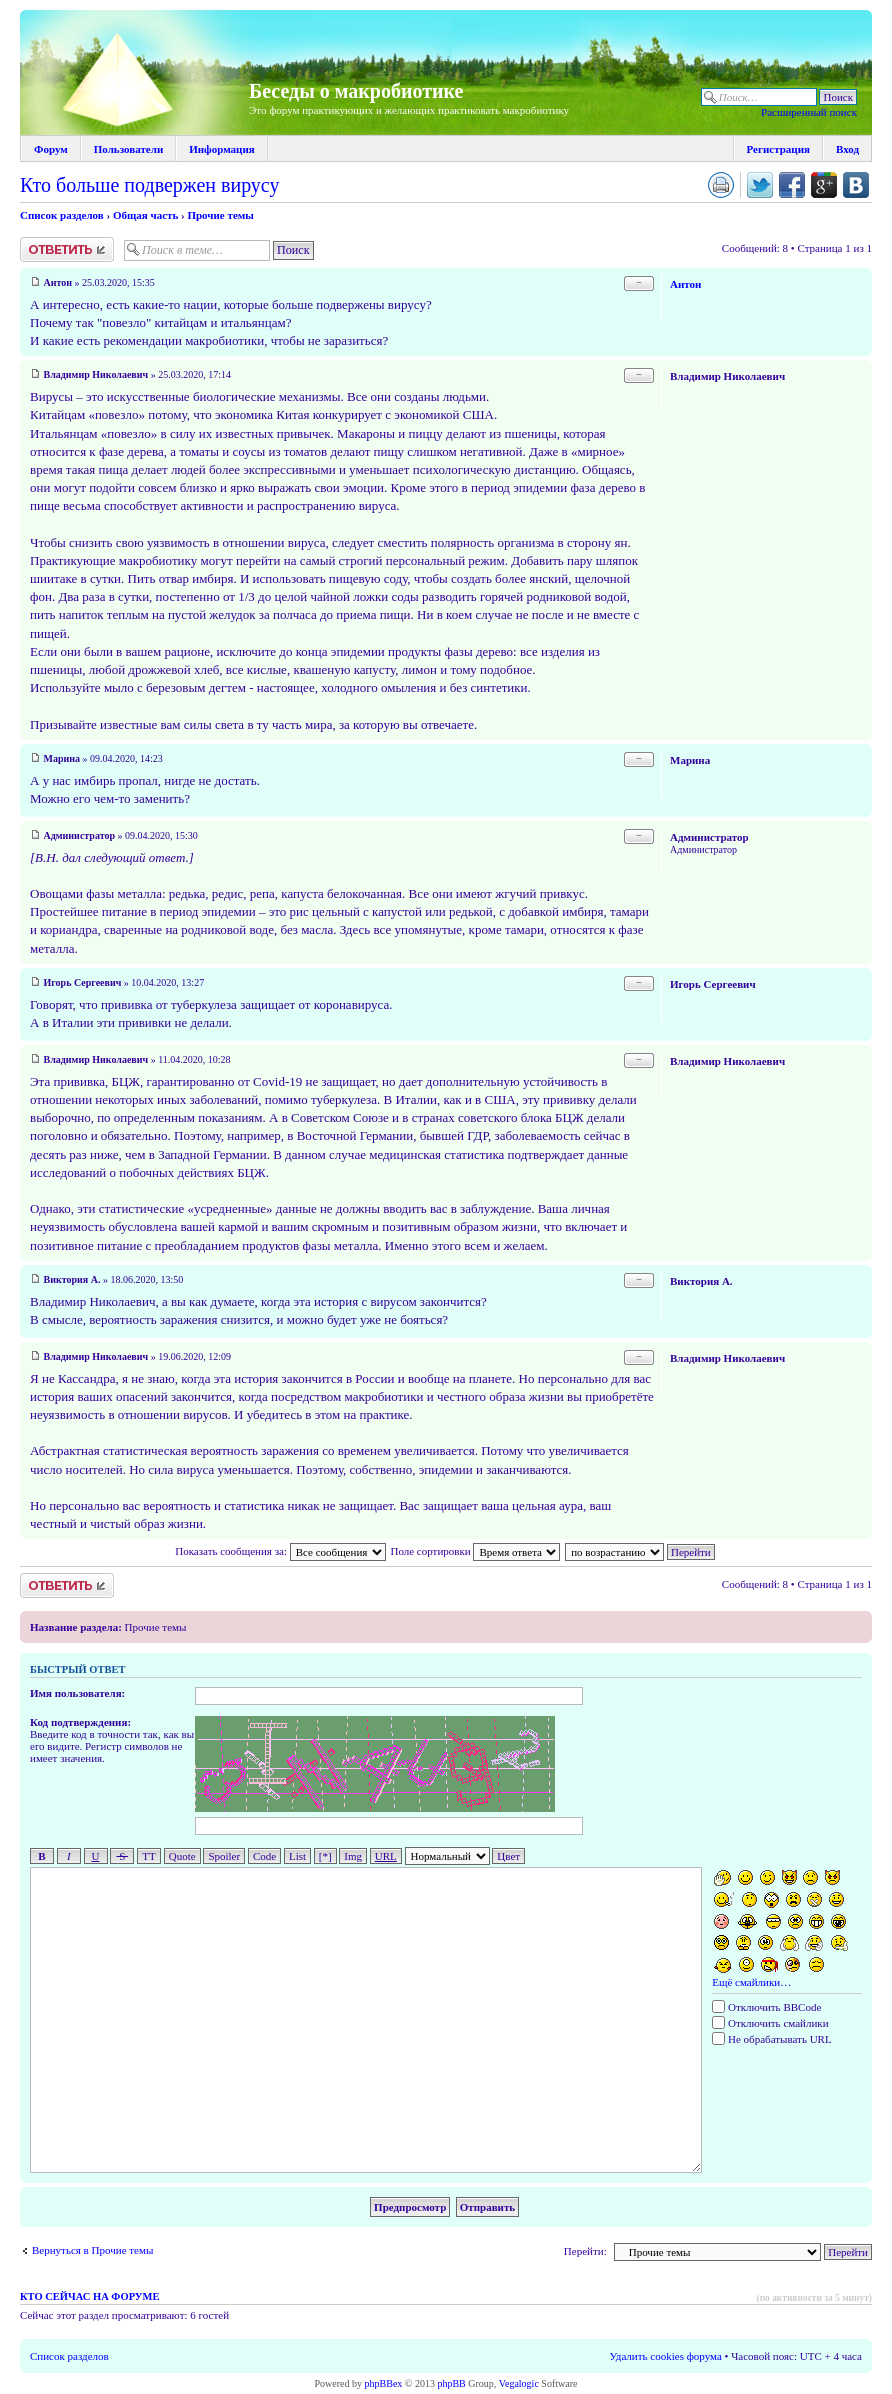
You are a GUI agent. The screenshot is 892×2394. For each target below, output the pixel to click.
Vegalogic (519, 2383)
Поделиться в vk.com (856, 185)
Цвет (508, 1856)
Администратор (80, 835)
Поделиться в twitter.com (760, 185)
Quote (182, 1856)
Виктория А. (72, 1279)
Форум (51, 149)
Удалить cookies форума (666, 2356)
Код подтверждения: (80, 1722)
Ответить (67, 249)
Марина (62, 758)
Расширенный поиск (809, 112)
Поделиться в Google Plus (824, 185)
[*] (325, 1856)
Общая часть (145, 215)
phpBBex (384, 2383)
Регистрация (778, 149)
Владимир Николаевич (96, 374)
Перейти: (585, 2251)
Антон (58, 282)
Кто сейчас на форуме (89, 2296)
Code (264, 1856)
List (297, 1856)
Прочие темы (220, 215)
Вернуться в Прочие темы (92, 2250)
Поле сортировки (475, 1551)
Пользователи (128, 149)
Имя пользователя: (77, 1693)
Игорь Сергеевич (83, 982)
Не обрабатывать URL (771, 2039)
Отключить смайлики (770, 2023)
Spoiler (224, 1856)
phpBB (451, 2383)
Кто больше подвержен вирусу (149, 185)
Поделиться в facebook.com (792, 185)
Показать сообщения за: (280, 1551)
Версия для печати (721, 185)
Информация (222, 149)
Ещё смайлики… (751, 1982)
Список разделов (62, 215)
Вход (847, 149)
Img (353, 1856)
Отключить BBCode (766, 2007)
